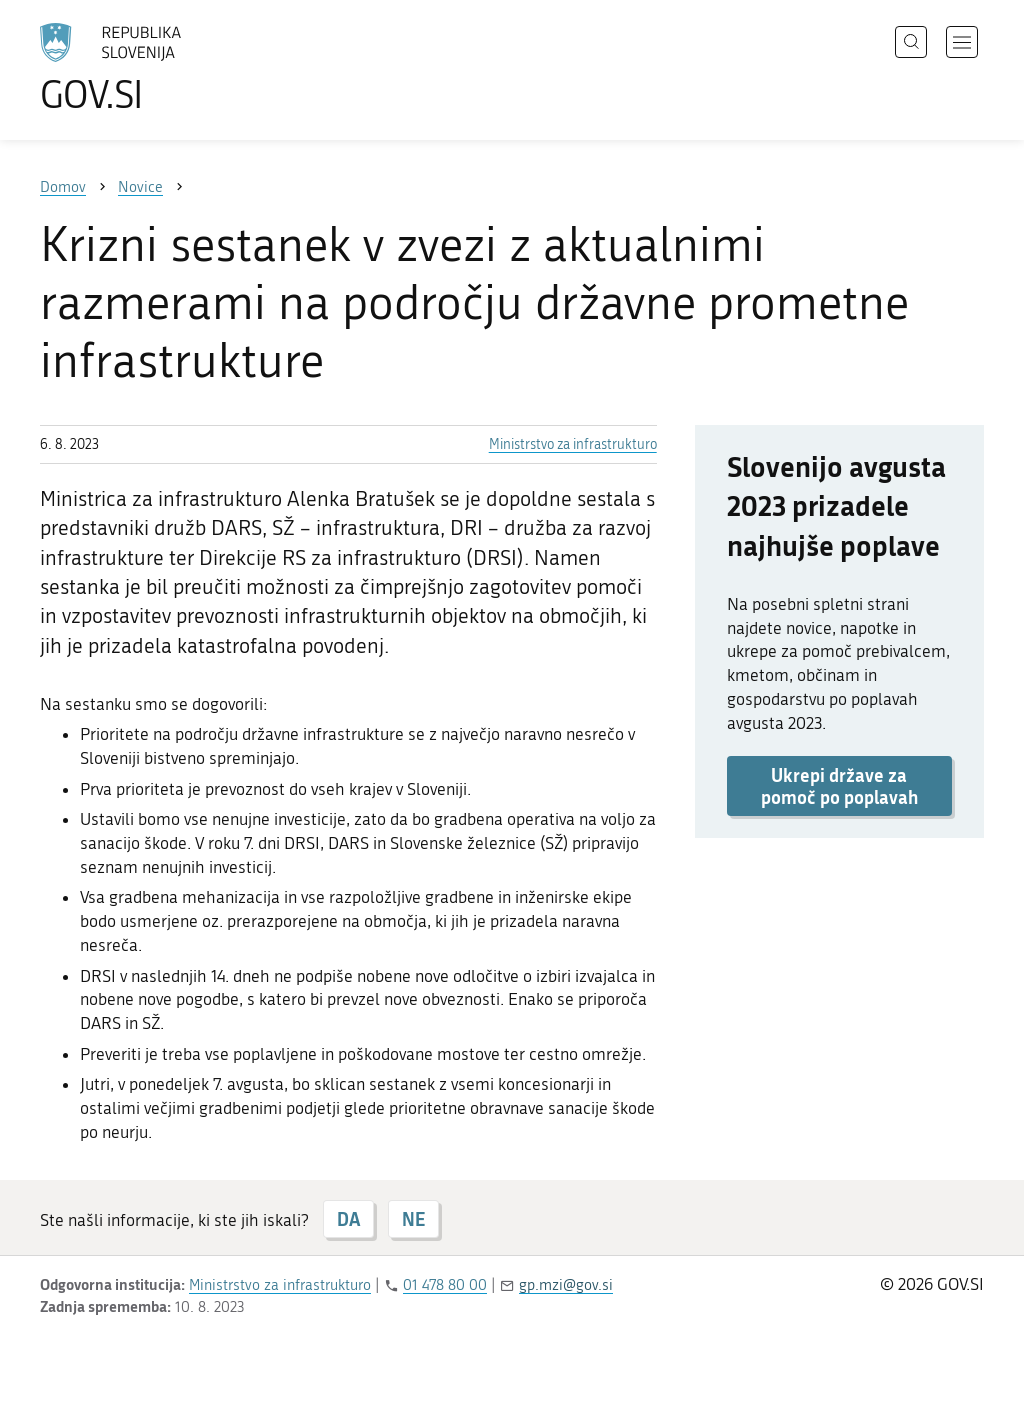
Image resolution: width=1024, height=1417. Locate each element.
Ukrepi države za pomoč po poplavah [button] (839, 786)
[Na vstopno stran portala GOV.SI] (166, 68)
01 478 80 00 (445, 1285)
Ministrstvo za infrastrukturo (573, 444)
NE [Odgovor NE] (413, 1219)
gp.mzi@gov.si (566, 1285)
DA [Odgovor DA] (348, 1219)
